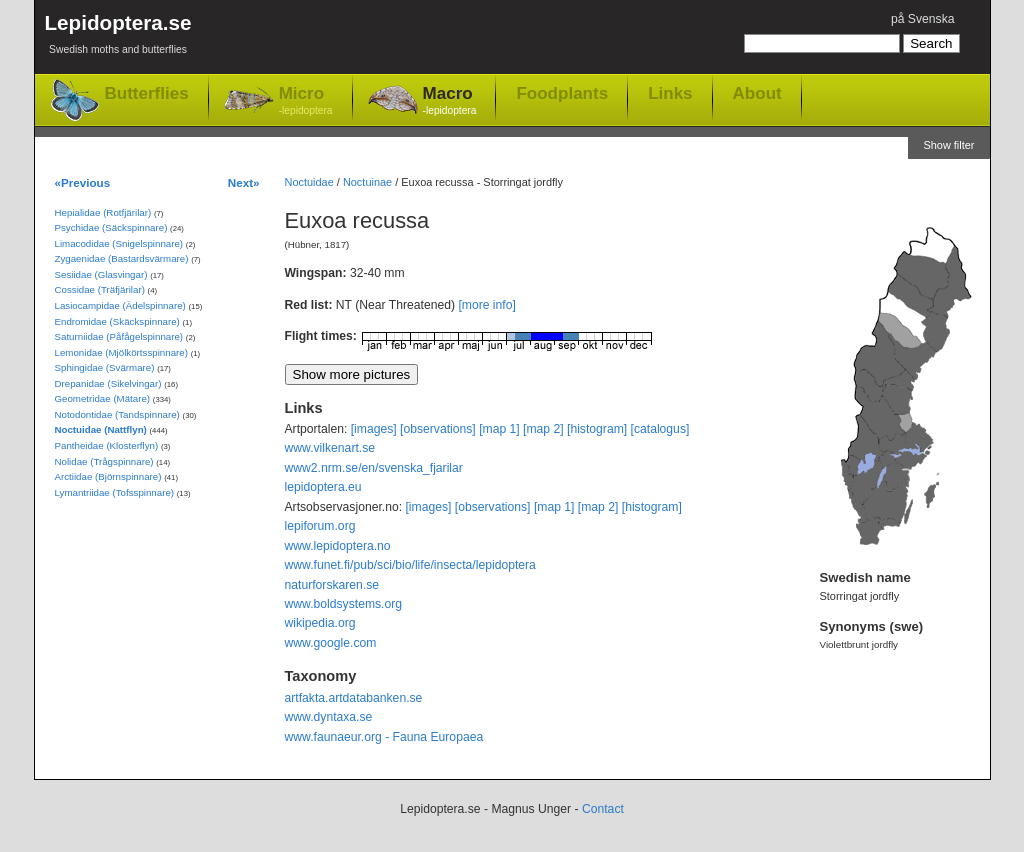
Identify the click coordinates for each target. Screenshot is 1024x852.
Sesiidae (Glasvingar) (101, 274)
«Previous (83, 182)
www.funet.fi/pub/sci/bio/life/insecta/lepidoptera (410, 565)
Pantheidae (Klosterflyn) (107, 445)
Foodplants (562, 93)
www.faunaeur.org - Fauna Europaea (384, 737)
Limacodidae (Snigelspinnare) (119, 243)
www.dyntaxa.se (329, 717)
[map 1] (499, 429)
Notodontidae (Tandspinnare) (117, 414)
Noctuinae (367, 182)
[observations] (438, 429)
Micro (306, 101)
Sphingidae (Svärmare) (105, 367)
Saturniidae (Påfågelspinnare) (119, 336)
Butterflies (147, 93)
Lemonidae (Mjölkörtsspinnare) (121, 352)
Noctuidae (309, 182)
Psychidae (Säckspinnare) (111, 227)
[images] (374, 429)
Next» (244, 182)
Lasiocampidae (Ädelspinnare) (120, 305)
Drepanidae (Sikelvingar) (108, 383)
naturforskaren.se (332, 585)
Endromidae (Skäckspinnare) (117, 321)
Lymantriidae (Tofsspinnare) (115, 492)
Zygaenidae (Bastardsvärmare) (122, 258)
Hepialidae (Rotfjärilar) (103, 212)
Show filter (948, 145)
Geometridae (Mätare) (103, 398)
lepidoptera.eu (323, 487)
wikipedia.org (320, 623)
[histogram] (597, 429)
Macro (450, 101)
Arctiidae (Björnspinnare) (108, 476)
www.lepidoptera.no (338, 546)
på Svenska (923, 19)
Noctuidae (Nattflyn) (101, 429)
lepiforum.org (320, 526)
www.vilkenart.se (330, 448)
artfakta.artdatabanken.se (354, 698)
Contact (603, 809)
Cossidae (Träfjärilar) (100, 289)
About (757, 93)
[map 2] (543, 429)
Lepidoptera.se (118, 37)
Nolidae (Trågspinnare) (104, 461)
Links (670, 93)
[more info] (486, 305)
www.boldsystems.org (344, 604)
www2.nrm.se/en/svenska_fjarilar (374, 468)
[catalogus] (660, 429)
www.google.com (331, 643)
